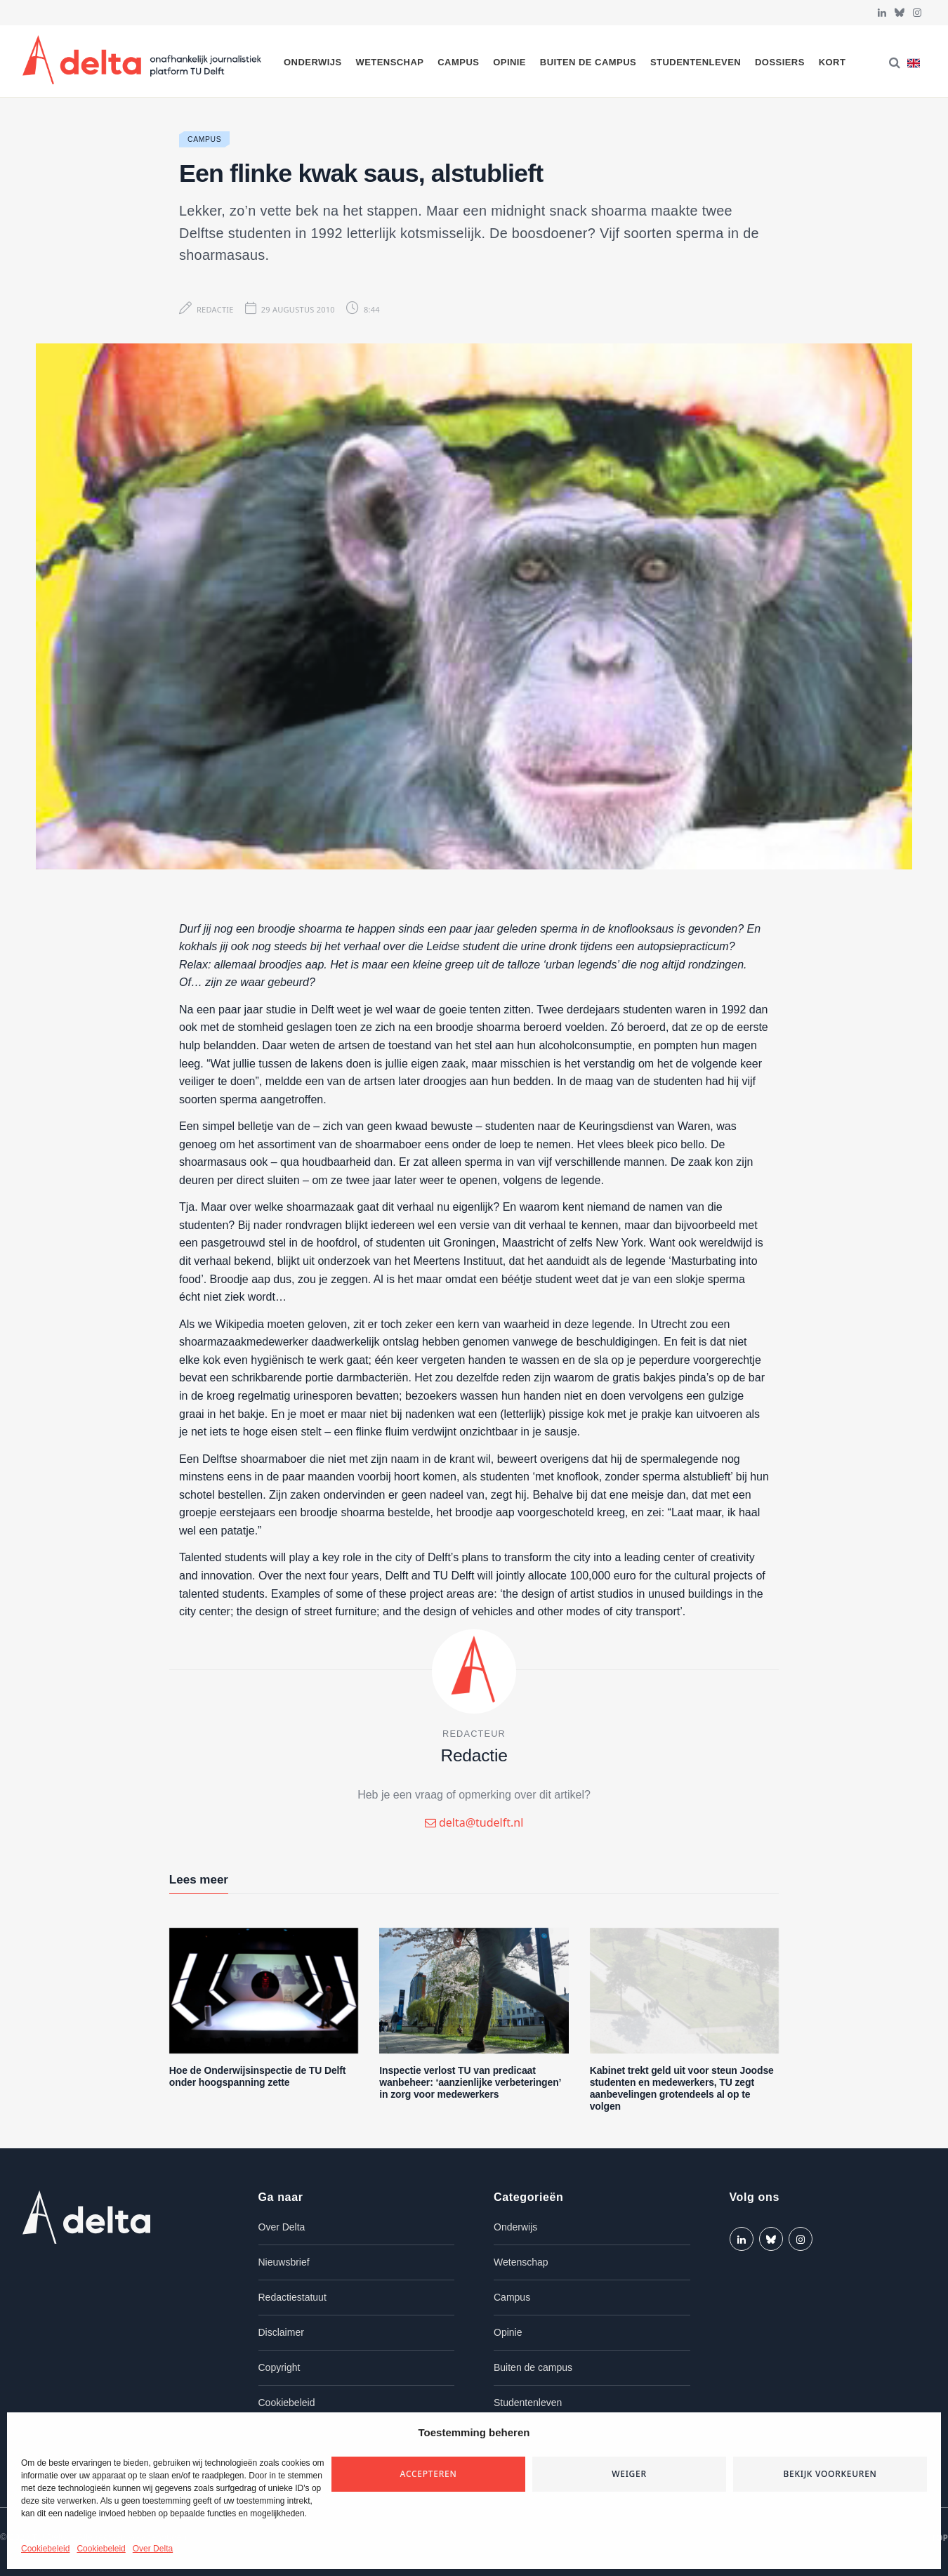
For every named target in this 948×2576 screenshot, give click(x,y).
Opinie (509, 62)
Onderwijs (313, 62)
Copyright (279, 2367)
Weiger (629, 2474)
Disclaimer (281, 2332)
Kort (832, 62)
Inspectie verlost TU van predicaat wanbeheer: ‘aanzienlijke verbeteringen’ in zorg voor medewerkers (469, 2082)
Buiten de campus (588, 62)
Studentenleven (695, 62)
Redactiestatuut (292, 2297)
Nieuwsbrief (284, 2262)
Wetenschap (389, 62)
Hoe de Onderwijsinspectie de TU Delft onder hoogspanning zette (257, 2076)
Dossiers (780, 62)
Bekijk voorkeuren (829, 2474)
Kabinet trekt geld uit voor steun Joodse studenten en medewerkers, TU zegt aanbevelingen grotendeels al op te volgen (682, 2088)
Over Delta (153, 2549)
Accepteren (428, 2474)
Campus (458, 62)
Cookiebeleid (45, 2549)
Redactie (215, 309)
